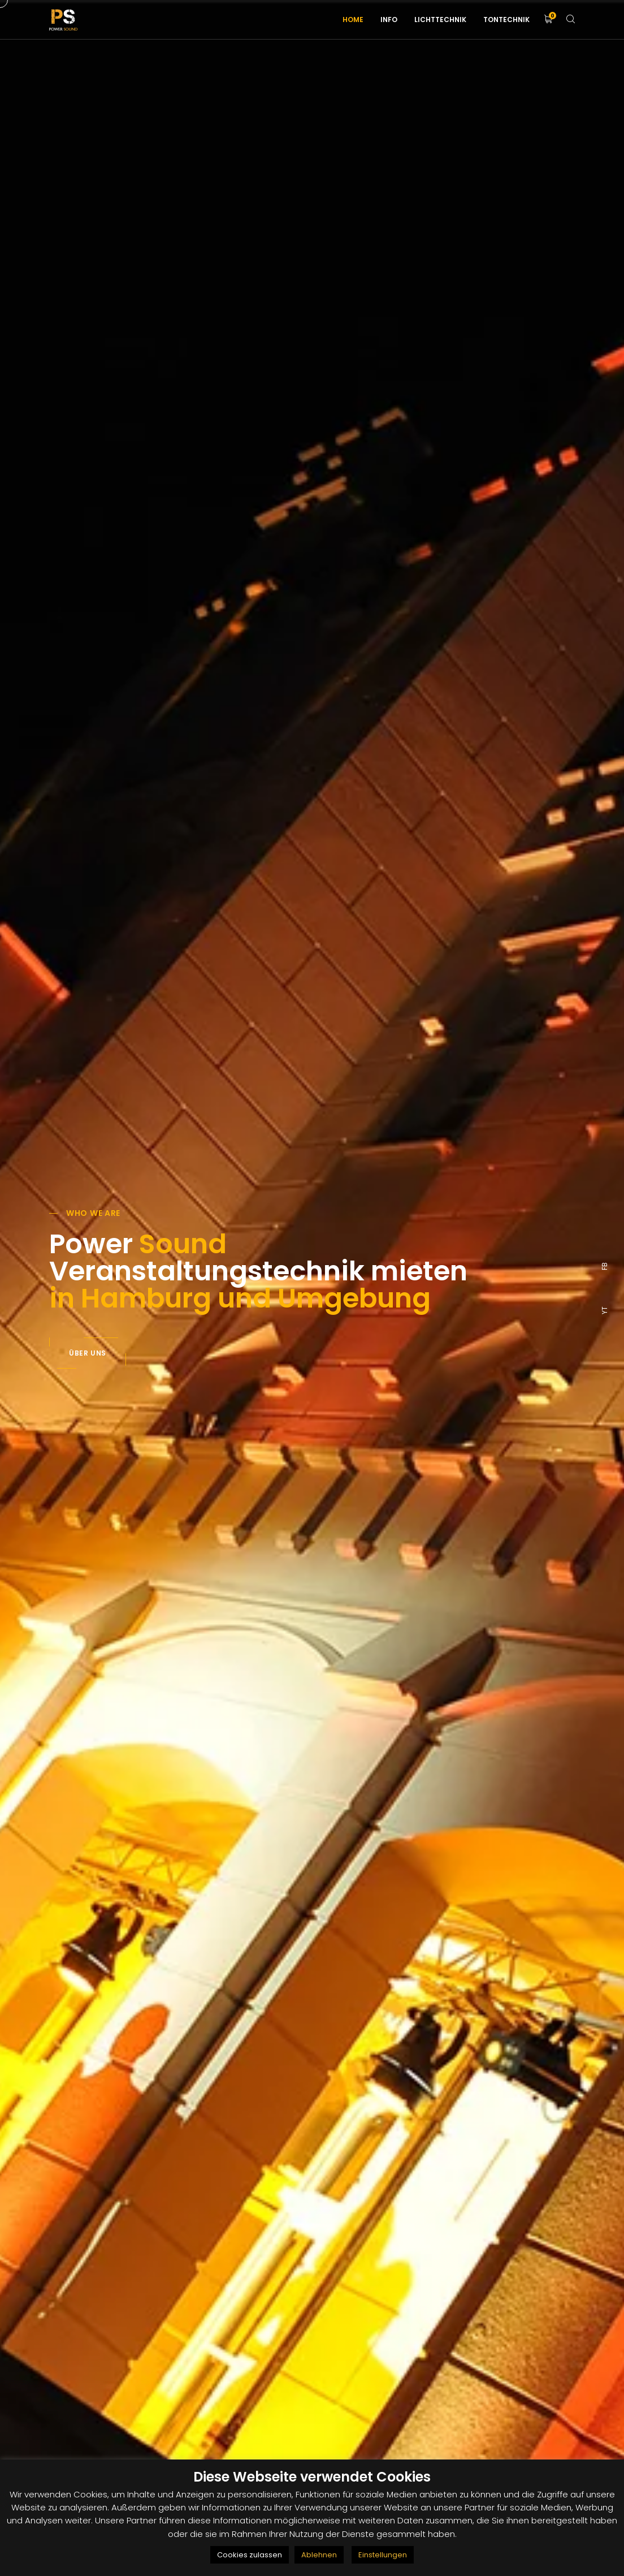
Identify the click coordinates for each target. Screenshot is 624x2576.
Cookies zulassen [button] (249, 2554)
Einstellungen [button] (382, 2554)
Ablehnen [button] (319, 2554)
